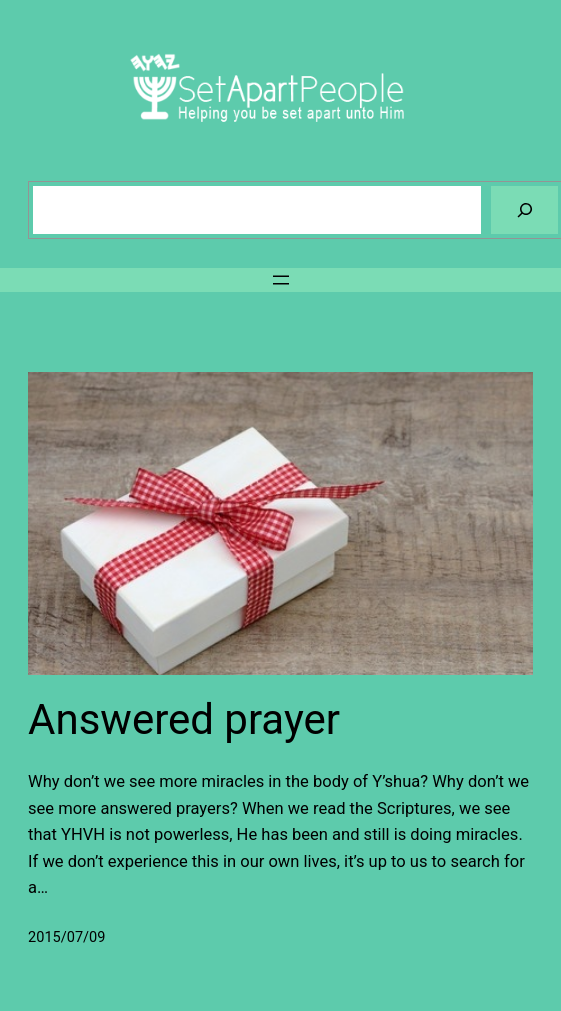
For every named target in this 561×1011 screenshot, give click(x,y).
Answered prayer (184, 719)
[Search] (524, 209)
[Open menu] (281, 280)
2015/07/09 (66, 937)
